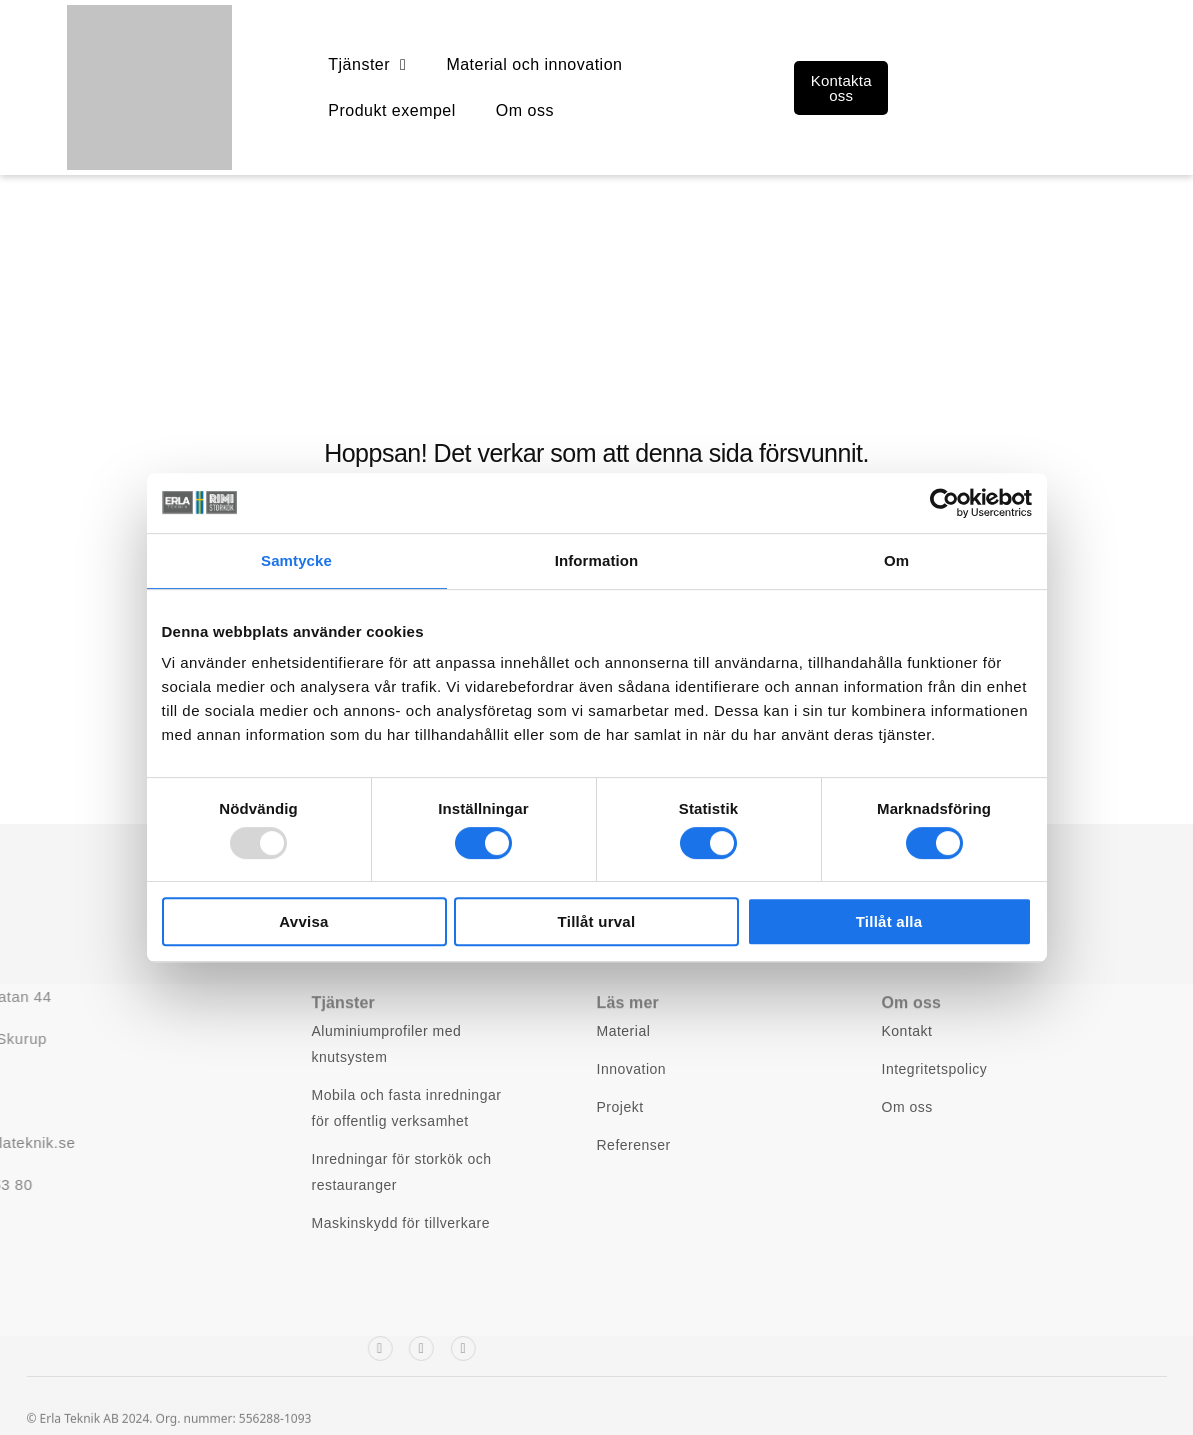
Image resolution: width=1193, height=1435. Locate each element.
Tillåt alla (889, 921)
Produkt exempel (392, 110)
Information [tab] (597, 560)
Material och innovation (534, 64)
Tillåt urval (597, 921)
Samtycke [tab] (296, 560)
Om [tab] (896, 560)
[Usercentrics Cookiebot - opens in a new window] (944, 503)
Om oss (525, 110)
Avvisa (303, 921)
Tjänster (367, 65)
